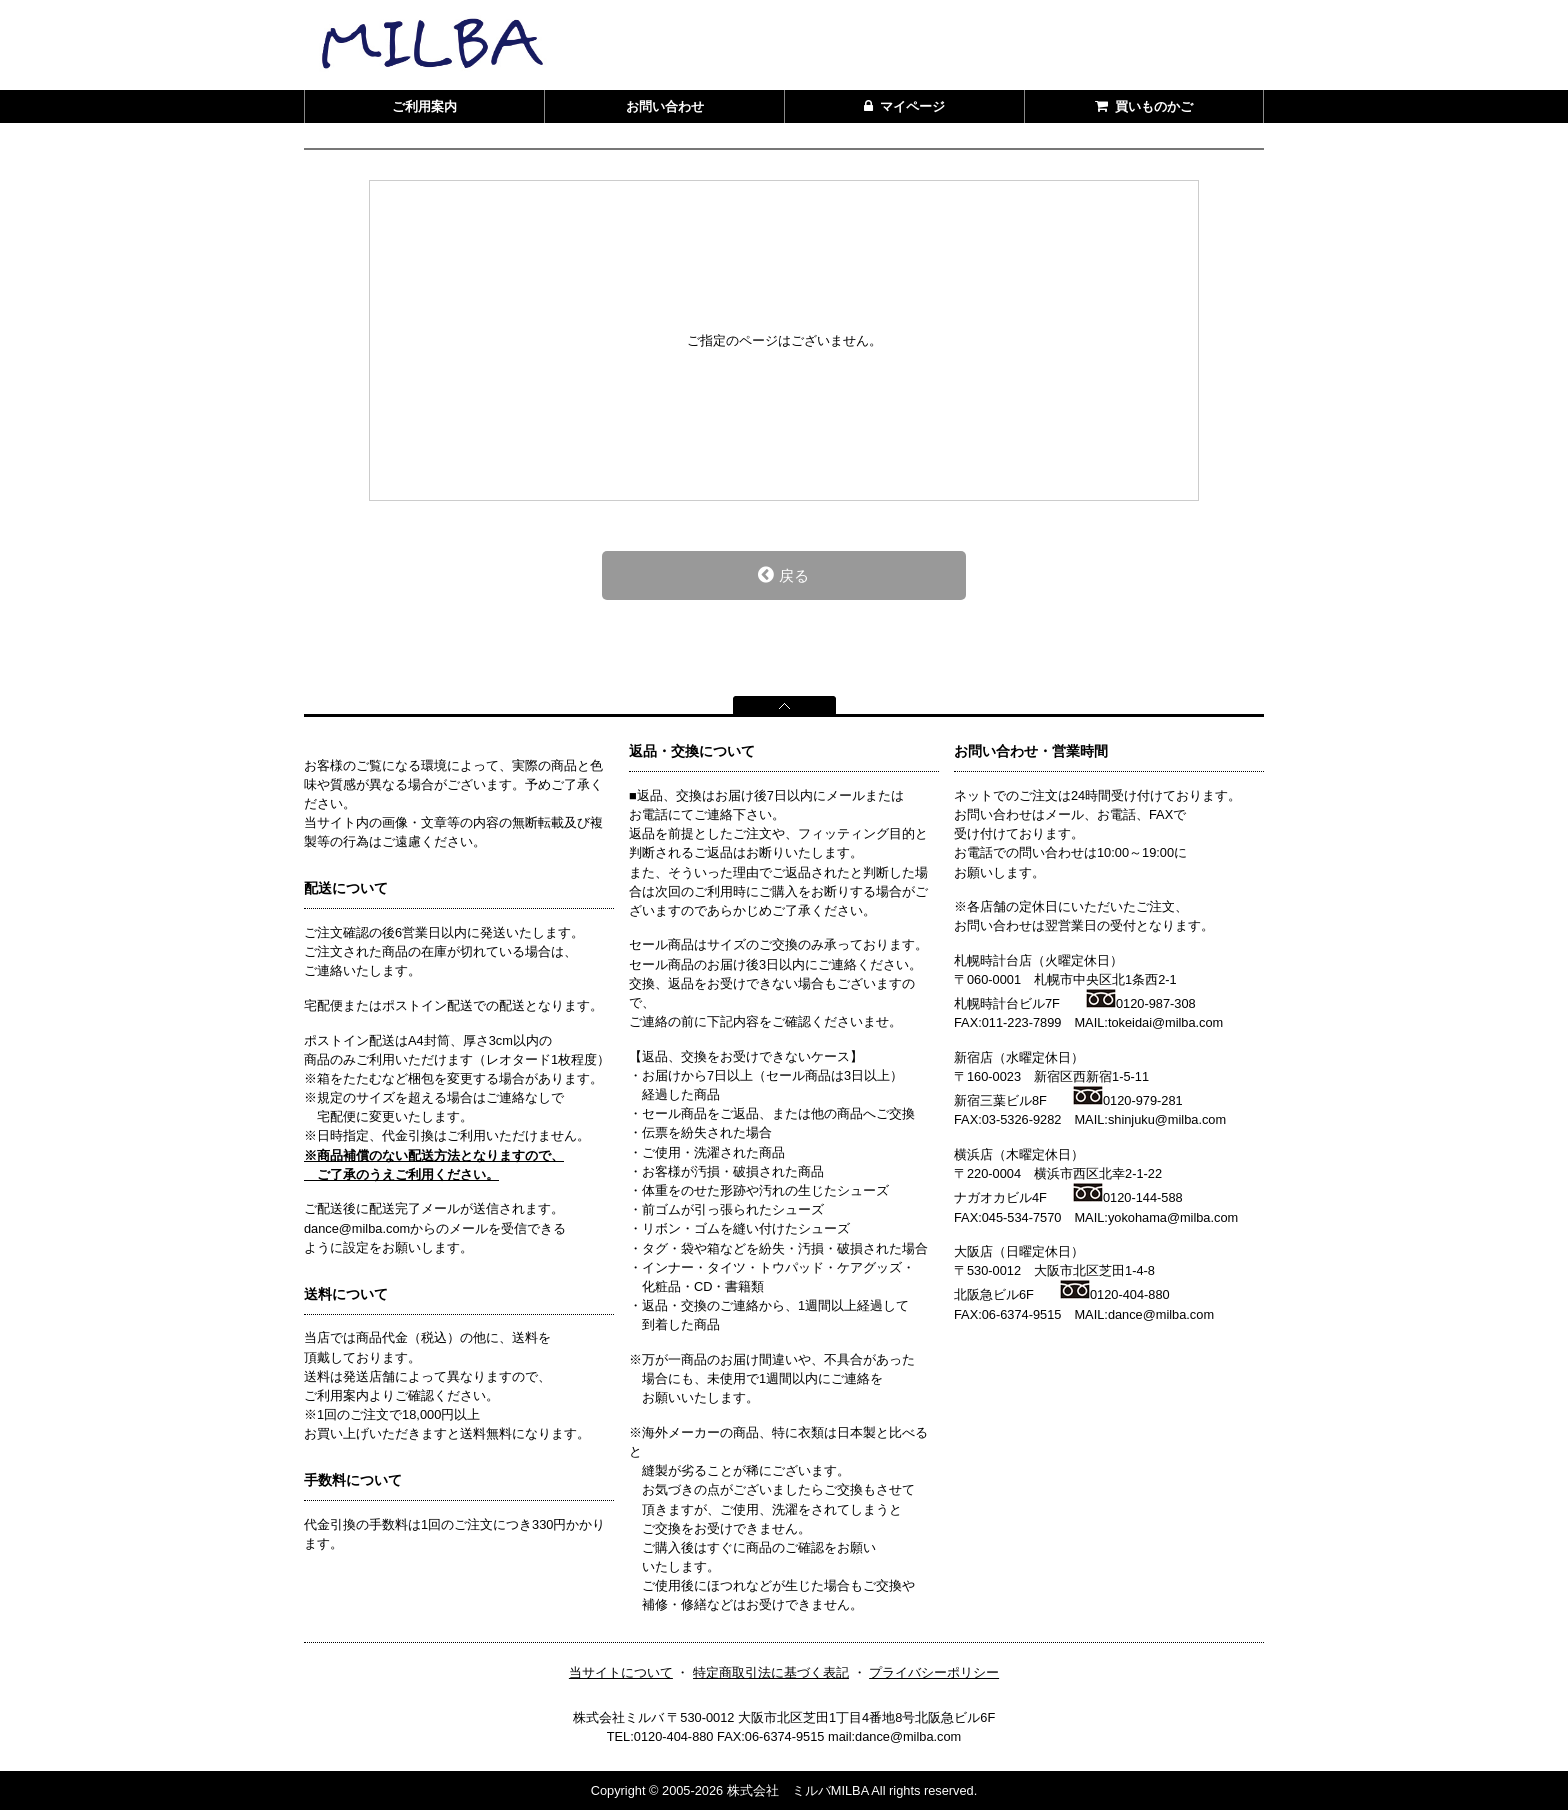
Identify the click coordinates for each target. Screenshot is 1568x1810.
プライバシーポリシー (934, 1672)
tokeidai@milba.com (1165, 1022)
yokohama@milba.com (1173, 1217)
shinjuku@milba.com (1167, 1119)
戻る (783, 575)
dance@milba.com (1161, 1314)
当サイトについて (621, 1672)
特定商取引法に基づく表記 (771, 1672)
